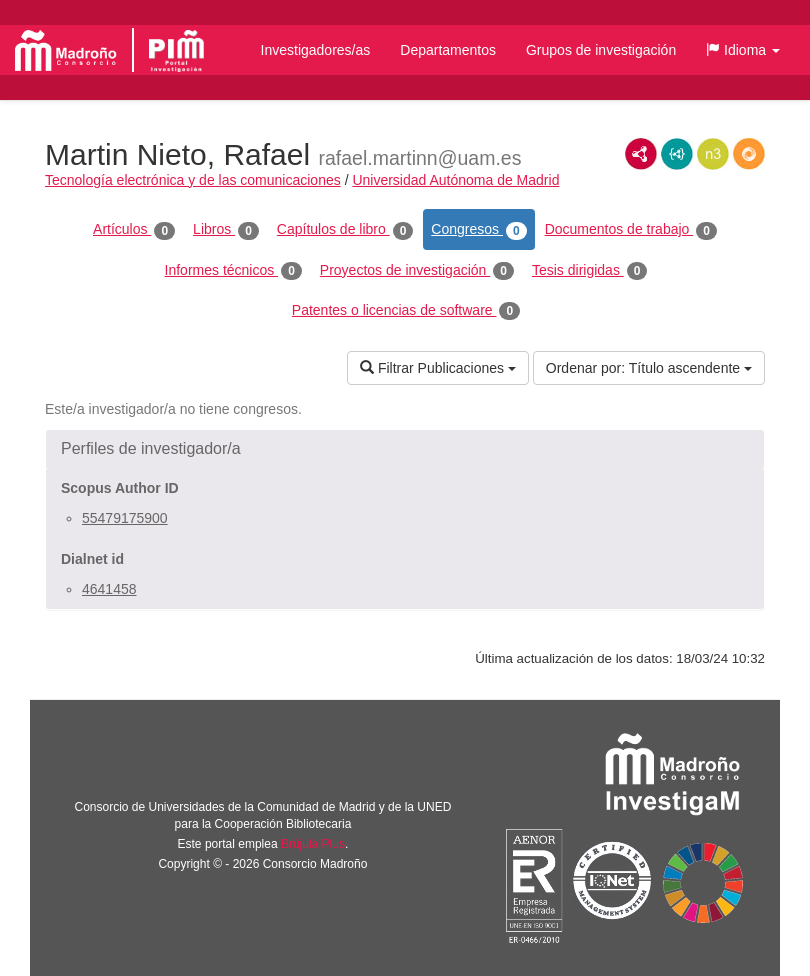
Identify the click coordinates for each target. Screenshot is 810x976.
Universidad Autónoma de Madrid (455, 180)
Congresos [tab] (478, 230)
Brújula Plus (313, 844)
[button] (743, 50)
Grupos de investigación (601, 50)
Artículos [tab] (134, 230)
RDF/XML (641, 154)
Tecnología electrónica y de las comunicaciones (193, 180)
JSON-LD (677, 154)
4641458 (109, 589)
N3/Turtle (713, 154)
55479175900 (125, 518)
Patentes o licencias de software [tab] (406, 311)
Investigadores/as (316, 50)
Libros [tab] (226, 230)
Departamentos (448, 50)
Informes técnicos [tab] (233, 271)
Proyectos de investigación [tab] (417, 271)
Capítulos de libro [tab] (345, 230)
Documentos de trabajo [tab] (631, 230)
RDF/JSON (749, 154)
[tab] (405, 449)
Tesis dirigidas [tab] (590, 271)
